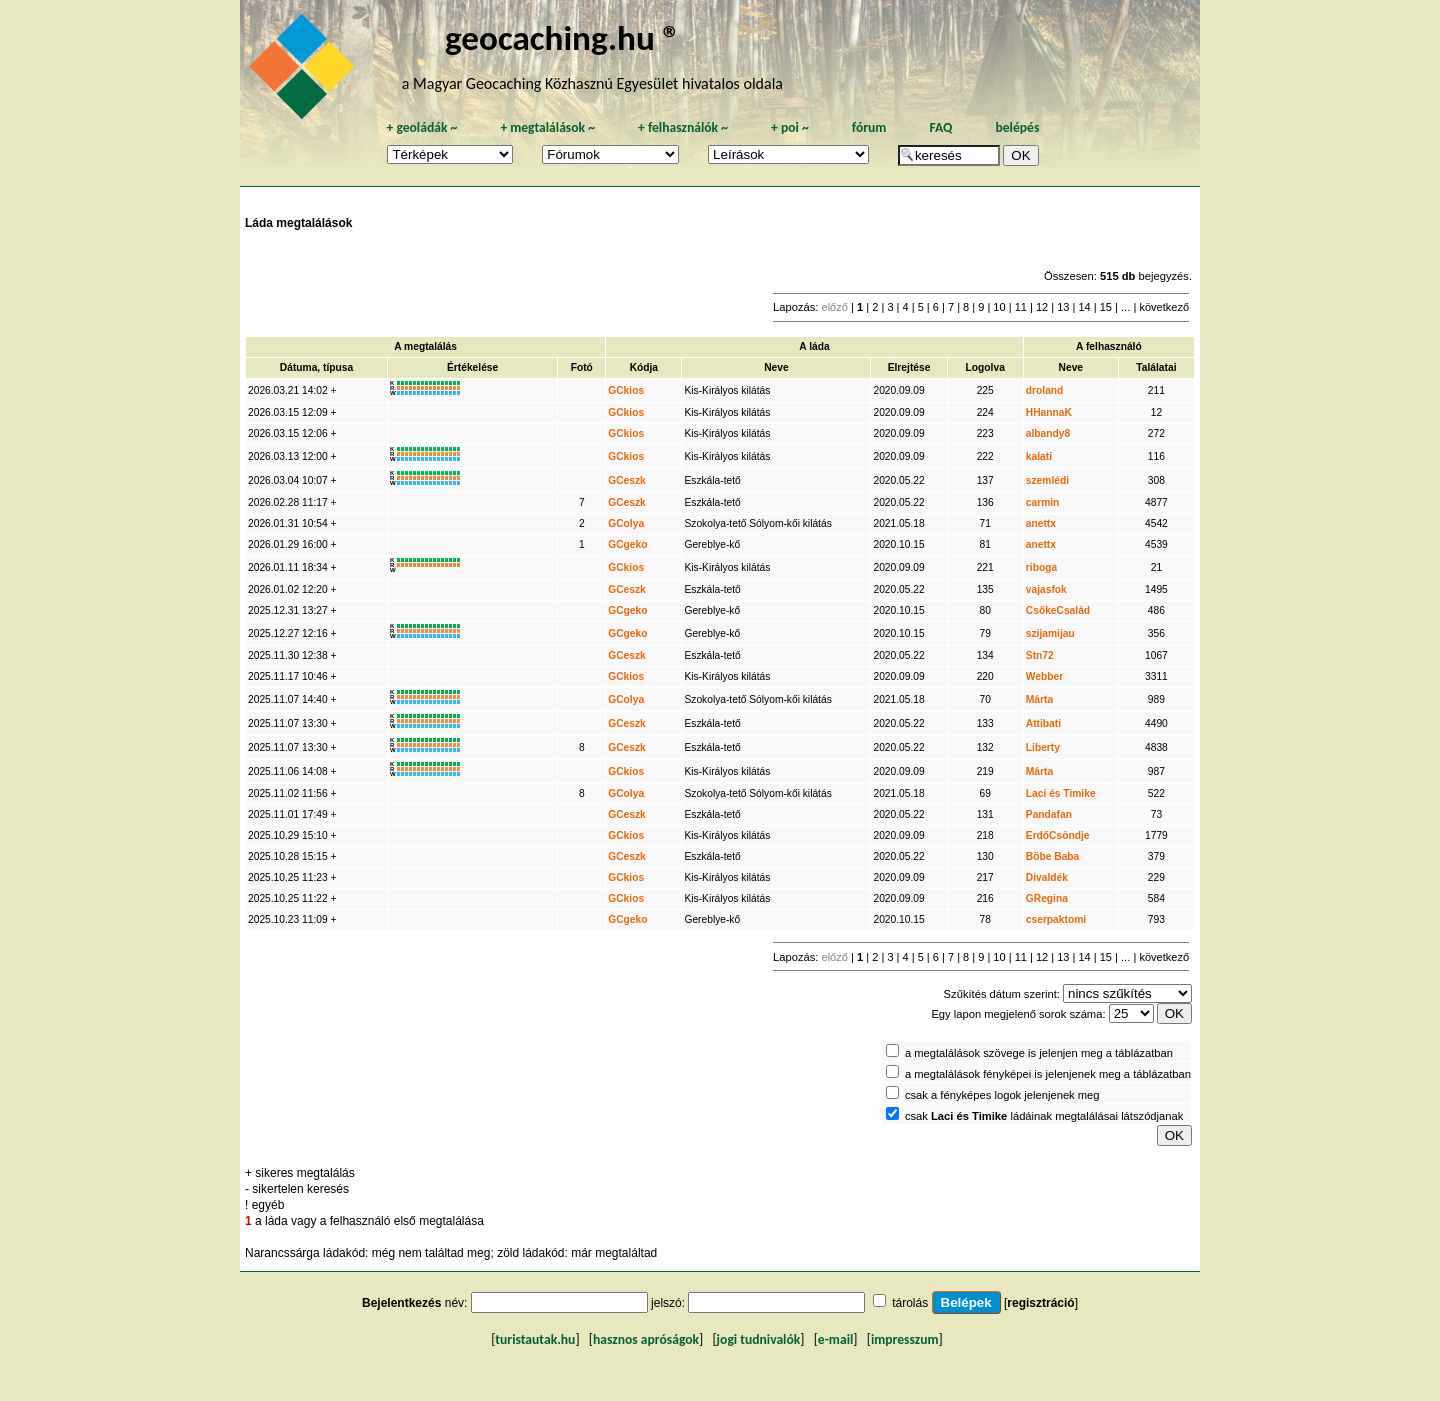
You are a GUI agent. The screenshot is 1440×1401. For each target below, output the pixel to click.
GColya (626, 523)
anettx (1041, 523)
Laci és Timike (1061, 793)
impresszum (905, 1339)
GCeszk (627, 480)
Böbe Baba (1052, 856)
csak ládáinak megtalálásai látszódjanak (1044, 1116)
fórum (869, 127)
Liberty (1043, 747)
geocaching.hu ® (563, 37)
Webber (1044, 676)
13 (1063, 307)
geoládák (421, 127)
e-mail (835, 1339)
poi (790, 127)
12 (1042, 307)
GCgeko (627, 544)
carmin (1043, 502)
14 (1084, 307)
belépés (1017, 127)
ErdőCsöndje (1058, 835)
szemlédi (1047, 480)
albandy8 (1048, 433)
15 (1106, 307)
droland (1045, 390)
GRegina (1047, 898)
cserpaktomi (1056, 919)
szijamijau (1050, 633)
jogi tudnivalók (759, 1339)
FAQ (940, 127)
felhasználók (683, 127)
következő (1164, 307)
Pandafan (1049, 814)
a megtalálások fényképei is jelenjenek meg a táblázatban (1048, 1074)
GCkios (626, 390)
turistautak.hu (535, 1339)
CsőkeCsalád (1058, 610)
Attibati (1043, 723)
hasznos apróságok (646, 1339)
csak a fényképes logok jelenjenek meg (1002, 1095)
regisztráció (1040, 1303)
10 (999, 307)
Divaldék (1047, 877)
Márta (1039, 699)
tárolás (910, 1303)
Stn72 (1040, 655)
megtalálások (547, 127)
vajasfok (1046, 589)
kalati (1039, 456)
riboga (1041, 567)
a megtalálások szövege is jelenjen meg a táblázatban (1039, 1053)
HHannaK (1049, 412)
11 (1021, 307)
